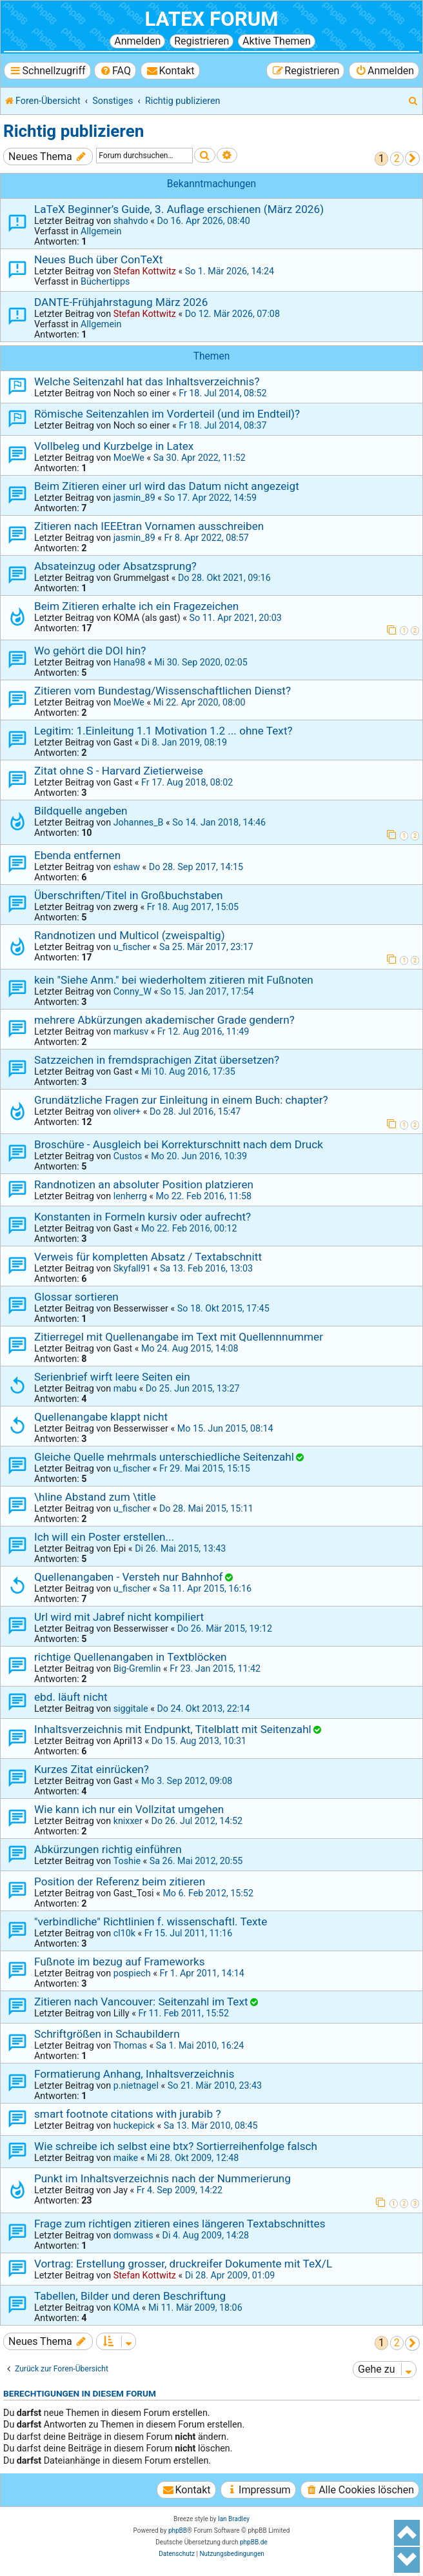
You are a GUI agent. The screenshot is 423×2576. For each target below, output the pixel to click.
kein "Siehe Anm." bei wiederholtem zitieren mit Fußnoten (173, 979)
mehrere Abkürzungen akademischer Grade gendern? (164, 1019)
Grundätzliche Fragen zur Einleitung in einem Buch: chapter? (181, 1099)
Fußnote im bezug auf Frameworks (119, 1961)
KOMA (126, 2307)
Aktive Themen (276, 41)
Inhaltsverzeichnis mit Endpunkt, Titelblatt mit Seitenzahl (172, 1729)
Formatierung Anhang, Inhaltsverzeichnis (134, 2073)
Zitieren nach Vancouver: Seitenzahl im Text (141, 2001)
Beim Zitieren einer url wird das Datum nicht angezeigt (166, 486)
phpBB (177, 2530)
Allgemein (101, 231)
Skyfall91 (132, 1268)
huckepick (134, 2125)
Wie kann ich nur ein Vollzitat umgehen (129, 1809)
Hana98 (129, 662)
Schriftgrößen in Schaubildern (107, 2033)
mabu (125, 1388)
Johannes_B (138, 822)
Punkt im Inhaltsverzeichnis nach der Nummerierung (162, 2178)
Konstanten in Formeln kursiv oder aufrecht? (142, 1216)
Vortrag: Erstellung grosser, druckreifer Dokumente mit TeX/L (183, 2263)
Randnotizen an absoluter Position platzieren (143, 1184)
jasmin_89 (134, 497)
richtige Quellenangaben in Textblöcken (130, 1656)
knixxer (128, 1821)
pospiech (132, 1973)
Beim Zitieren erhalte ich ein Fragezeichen (136, 606)
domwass (133, 2235)
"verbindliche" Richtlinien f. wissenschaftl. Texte (150, 1921)
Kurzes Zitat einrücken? (91, 1769)
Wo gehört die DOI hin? (90, 650)
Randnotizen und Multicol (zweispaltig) (129, 935)
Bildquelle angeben (80, 810)
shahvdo (130, 221)
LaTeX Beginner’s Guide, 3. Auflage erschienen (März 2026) (179, 209)
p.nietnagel (136, 2085)
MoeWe (128, 457)
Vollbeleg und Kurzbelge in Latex (113, 446)
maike (125, 2158)
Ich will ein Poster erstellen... (104, 1536)
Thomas (130, 2045)
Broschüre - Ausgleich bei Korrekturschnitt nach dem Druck (178, 1144)
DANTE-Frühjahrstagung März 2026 (121, 302)
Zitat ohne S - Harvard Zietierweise (118, 770)
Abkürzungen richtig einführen (108, 1849)
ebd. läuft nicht (71, 1696)
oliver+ (127, 1111)
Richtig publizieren (73, 131)
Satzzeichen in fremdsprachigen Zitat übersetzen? (156, 1059)
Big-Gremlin (137, 1668)
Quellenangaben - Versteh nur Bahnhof (128, 1576)
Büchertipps (105, 281)
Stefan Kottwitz (144, 271)
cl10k (124, 1933)
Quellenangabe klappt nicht (101, 1416)
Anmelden (137, 41)
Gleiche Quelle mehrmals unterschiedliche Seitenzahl (164, 1456)
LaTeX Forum (211, 19)
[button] (412, 158)
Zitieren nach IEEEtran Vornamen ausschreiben (149, 526)
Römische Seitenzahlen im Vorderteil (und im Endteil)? (167, 413)
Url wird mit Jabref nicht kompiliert (119, 1616)
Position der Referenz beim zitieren (119, 1881)
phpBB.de (254, 2542)
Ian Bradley (234, 2518)
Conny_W (132, 991)
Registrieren (201, 41)
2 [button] (397, 158)
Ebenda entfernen (77, 855)
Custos (128, 1156)
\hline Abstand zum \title (95, 1496)
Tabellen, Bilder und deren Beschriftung (130, 2295)
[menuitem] (115, 70)
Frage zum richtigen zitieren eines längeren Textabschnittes (180, 2223)
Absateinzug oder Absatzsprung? (115, 566)
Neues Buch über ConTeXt (98, 259)
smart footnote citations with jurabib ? (127, 2113)
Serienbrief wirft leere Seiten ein (112, 1376)
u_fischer (131, 947)
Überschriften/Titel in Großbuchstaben (128, 895)
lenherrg (130, 1196)
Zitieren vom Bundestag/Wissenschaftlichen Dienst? (162, 690)
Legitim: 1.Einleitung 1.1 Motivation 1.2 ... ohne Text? (163, 730)
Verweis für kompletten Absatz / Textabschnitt (148, 1256)
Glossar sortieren (76, 1296)
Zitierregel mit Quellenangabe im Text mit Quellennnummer (178, 1336)
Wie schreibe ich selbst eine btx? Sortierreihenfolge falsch (175, 2146)
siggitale (130, 1708)
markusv (131, 1031)
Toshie (127, 1861)
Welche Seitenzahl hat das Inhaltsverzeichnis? (147, 381)
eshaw (126, 867)
